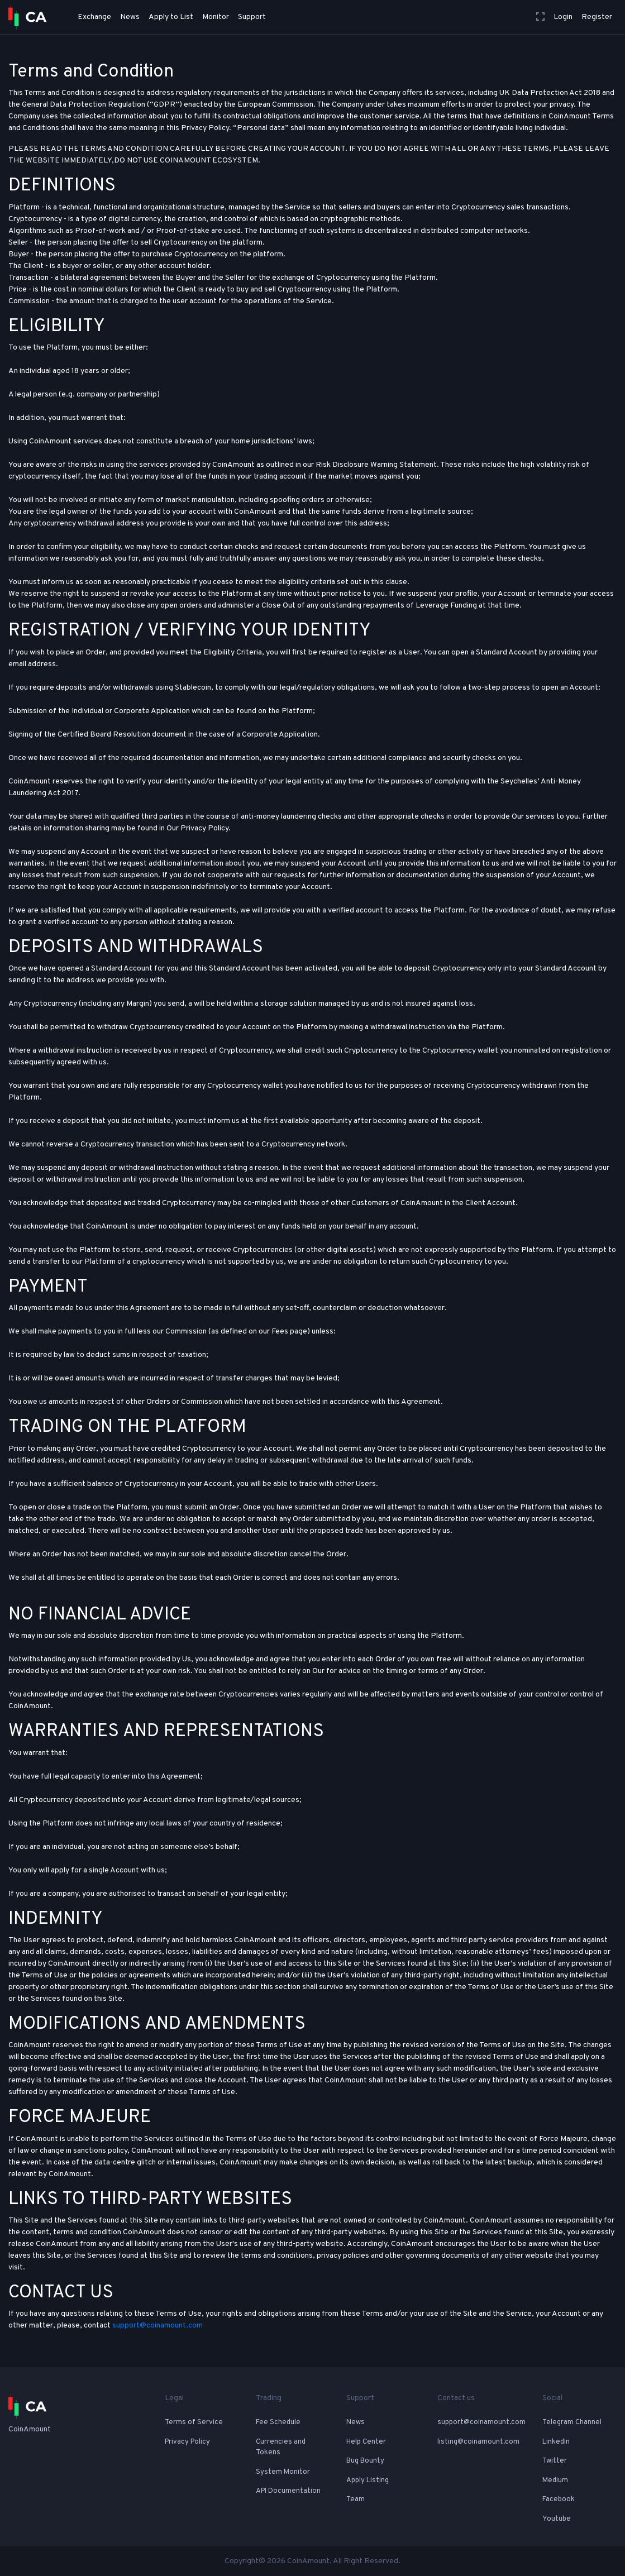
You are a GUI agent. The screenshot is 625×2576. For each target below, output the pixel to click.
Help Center (366, 2442)
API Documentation (288, 2491)
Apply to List (171, 17)
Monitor (215, 17)
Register (596, 17)
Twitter (554, 2460)
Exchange (94, 17)
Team (355, 2499)
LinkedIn (556, 2442)
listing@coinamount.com (478, 2442)
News (130, 17)
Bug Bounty (365, 2460)
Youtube (556, 2519)
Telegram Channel (572, 2422)
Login (563, 17)
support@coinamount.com (157, 2325)
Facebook (558, 2499)
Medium (555, 2480)
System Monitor (283, 2472)
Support (252, 17)
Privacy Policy (187, 2442)
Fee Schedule (278, 2422)
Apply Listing (367, 2480)
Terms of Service (194, 2422)
